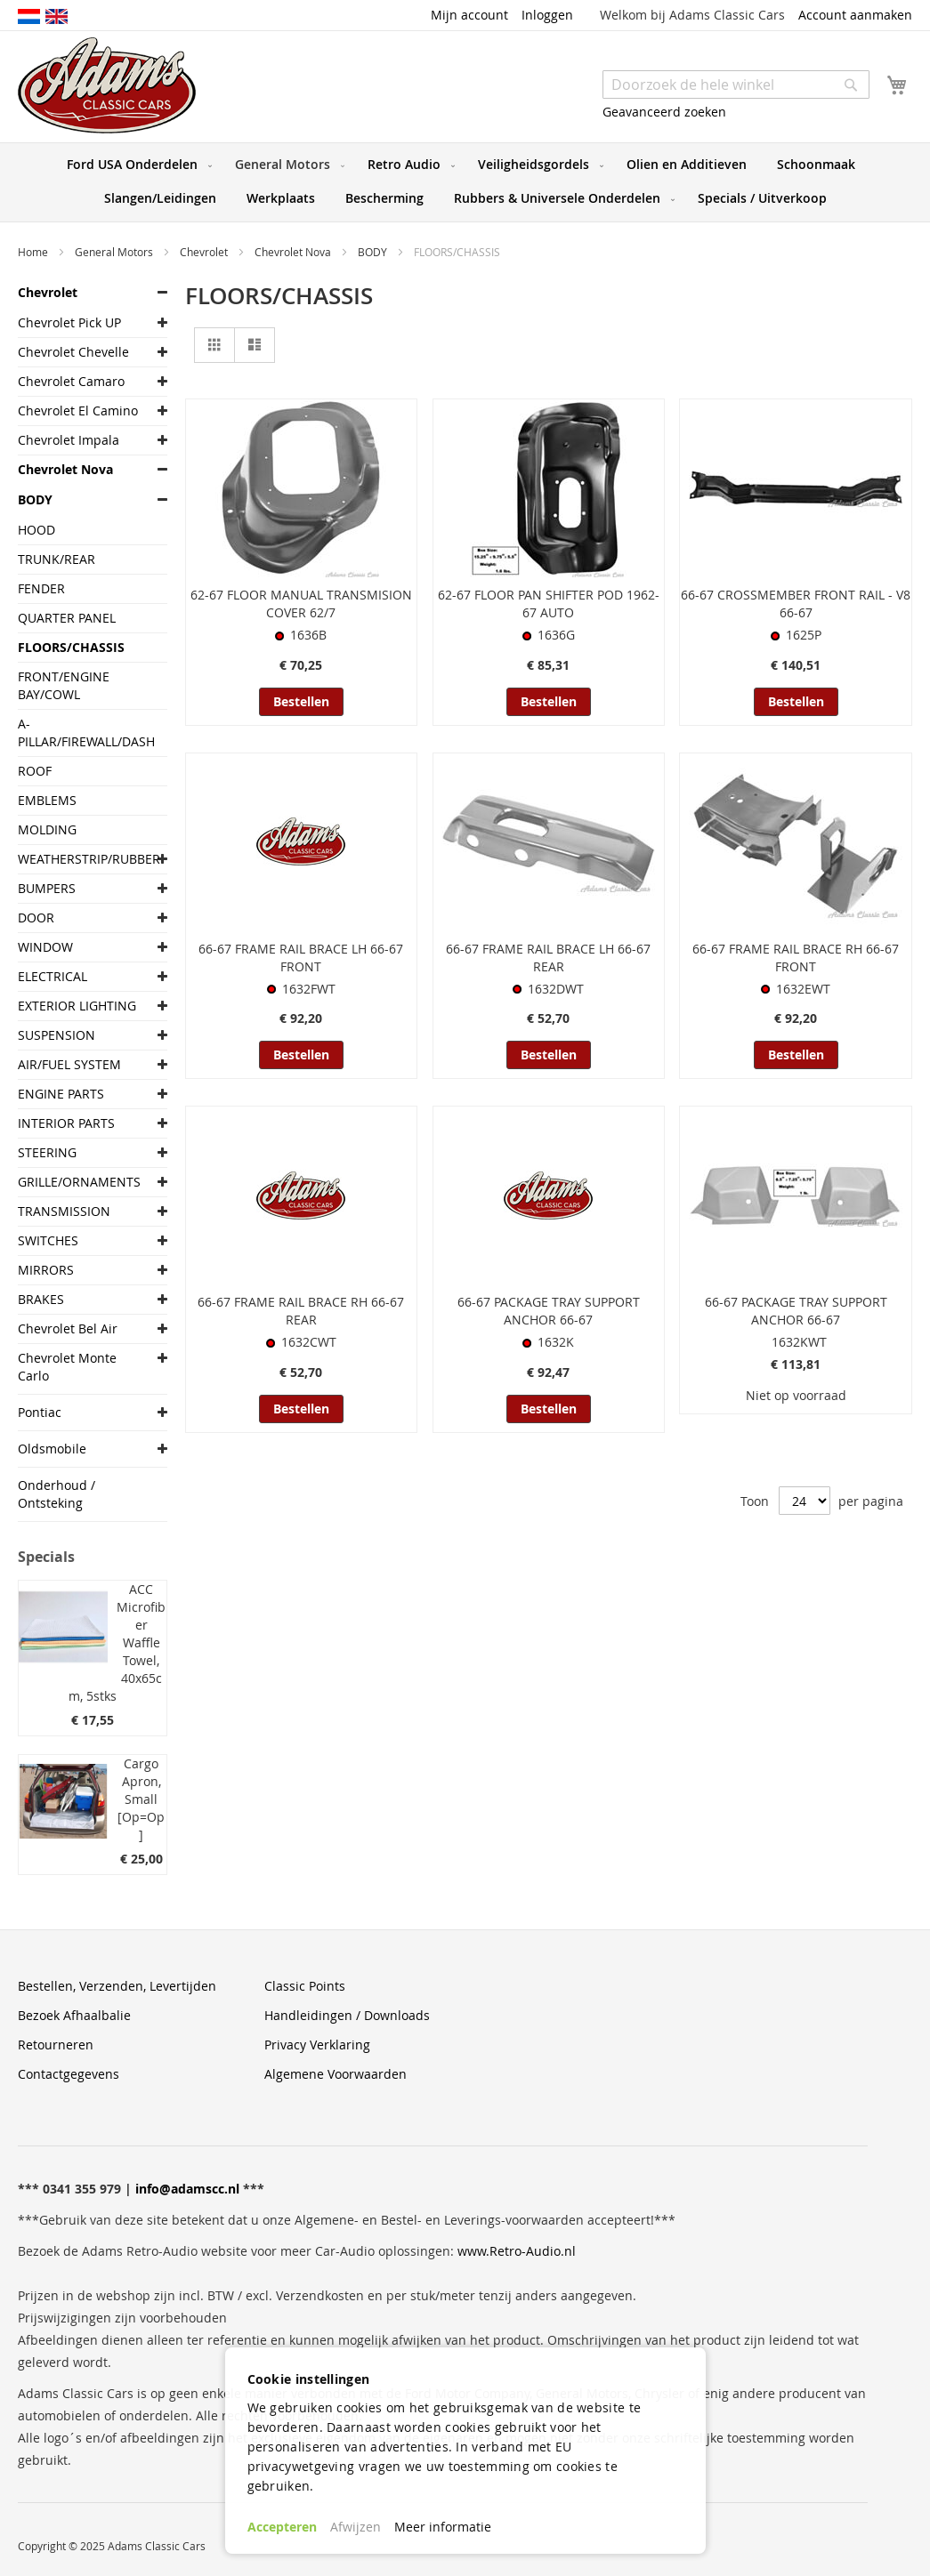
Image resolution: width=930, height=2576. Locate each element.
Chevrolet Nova (294, 252)
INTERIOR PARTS (66, 1123)
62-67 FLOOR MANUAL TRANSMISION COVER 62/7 (301, 603)
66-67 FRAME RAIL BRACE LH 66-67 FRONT (300, 957)
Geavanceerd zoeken (664, 111)
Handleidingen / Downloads (347, 2015)
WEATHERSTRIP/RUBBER (79, 858)
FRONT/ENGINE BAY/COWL (63, 685)
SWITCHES (48, 1240)
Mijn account (469, 14)
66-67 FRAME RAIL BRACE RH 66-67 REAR (301, 1310)
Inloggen (547, 14)
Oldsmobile (52, 1448)
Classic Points (304, 1985)
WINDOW (45, 946)
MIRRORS (46, 1269)
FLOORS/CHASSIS (71, 647)
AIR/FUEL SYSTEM (69, 1064)
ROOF (35, 770)
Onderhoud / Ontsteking (56, 1494)
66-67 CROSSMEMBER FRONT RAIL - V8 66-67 (795, 603)
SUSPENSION (56, 1034)
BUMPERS (47, 888)
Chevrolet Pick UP (69, 322)
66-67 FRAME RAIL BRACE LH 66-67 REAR (548, 957)
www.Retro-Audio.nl (516, 2250)
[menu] (465, 182)
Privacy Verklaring (317, 2044)
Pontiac (39, 1412)
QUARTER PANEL (67, 617)
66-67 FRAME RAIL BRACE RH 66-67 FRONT (795, 957)
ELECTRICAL (52, 976)
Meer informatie (442, 2526)
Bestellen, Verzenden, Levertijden (117, 1985)
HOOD (36, 529)
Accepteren (282, 2526)
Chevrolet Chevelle (73, 351)
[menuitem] (135, 164)
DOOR (36, 917)
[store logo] (107, 85)
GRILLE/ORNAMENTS (79, 1181)
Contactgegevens (68, 2073)
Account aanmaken (855, 14)
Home (34, 252)
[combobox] (735, 84)
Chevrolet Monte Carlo (67, 1366)
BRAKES (41, 1299)
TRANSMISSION (64, 1211)
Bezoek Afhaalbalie (74, 2015)
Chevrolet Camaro (71, 381)
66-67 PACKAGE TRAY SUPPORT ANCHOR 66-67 (548, 1310)
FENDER (41, 588)
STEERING (47, 1152)
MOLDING (47, 829)
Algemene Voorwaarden (335, 2073)
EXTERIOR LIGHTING (77, 1005)
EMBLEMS (47, 800)
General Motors (115, 252)
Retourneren (55, 2044)
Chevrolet (205, 252)
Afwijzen (355, 2526)
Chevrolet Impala (68, 439)
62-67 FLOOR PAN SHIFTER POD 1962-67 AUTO (548, 603)
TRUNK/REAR (56, 559)
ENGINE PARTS (61, 1093)
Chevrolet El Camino (78, 410)
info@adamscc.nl (187, 2188)
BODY (374, 252)
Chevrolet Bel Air (67, 1328)
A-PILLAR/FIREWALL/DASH (79, 732)
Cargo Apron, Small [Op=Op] (141, 1799)
